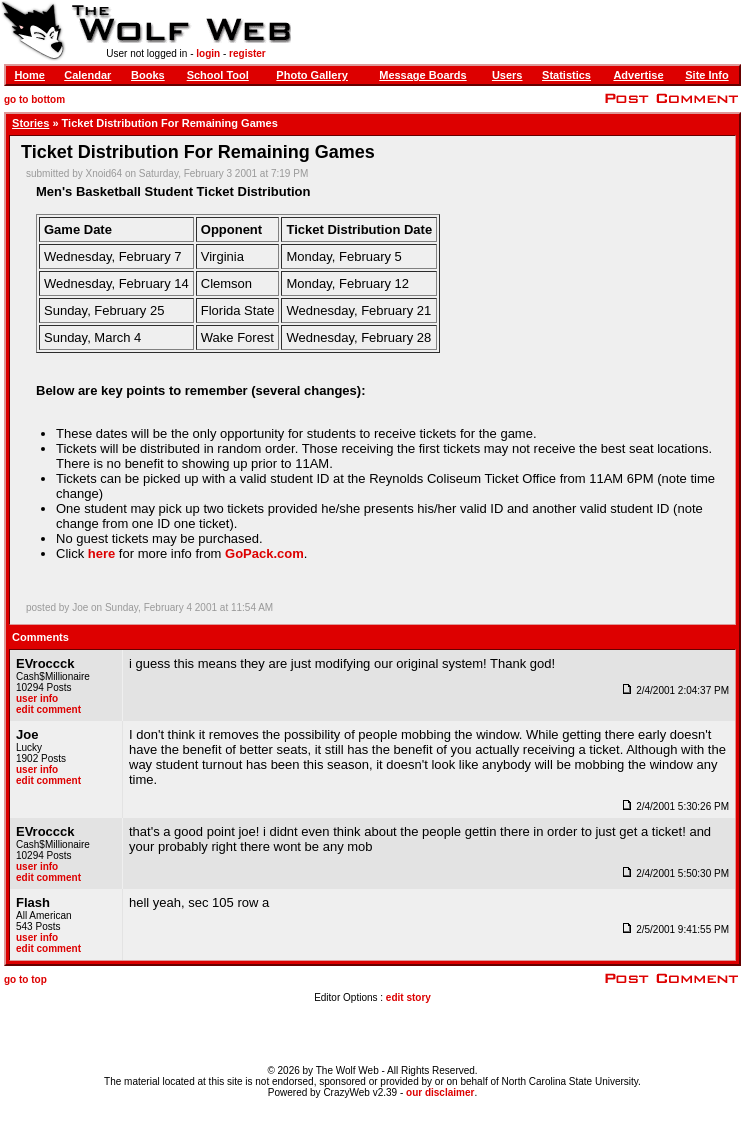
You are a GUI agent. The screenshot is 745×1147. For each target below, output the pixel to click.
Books (148, 75)
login (208, 53)
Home (29, 75)
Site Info (706, 75)
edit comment (48, 709)
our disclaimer (440, 1092)
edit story (408, 997)
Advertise (638, 75)
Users (507, 75)
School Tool (218, 75)
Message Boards (422, 75)
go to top (25, 979)
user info (37, 698)
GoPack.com (264, 553)
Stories (30, 123)
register (247, 53)
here (101, 553)
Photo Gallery (312, 75)
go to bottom (34, 99)
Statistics (566, 75)
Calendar (87, 75)
